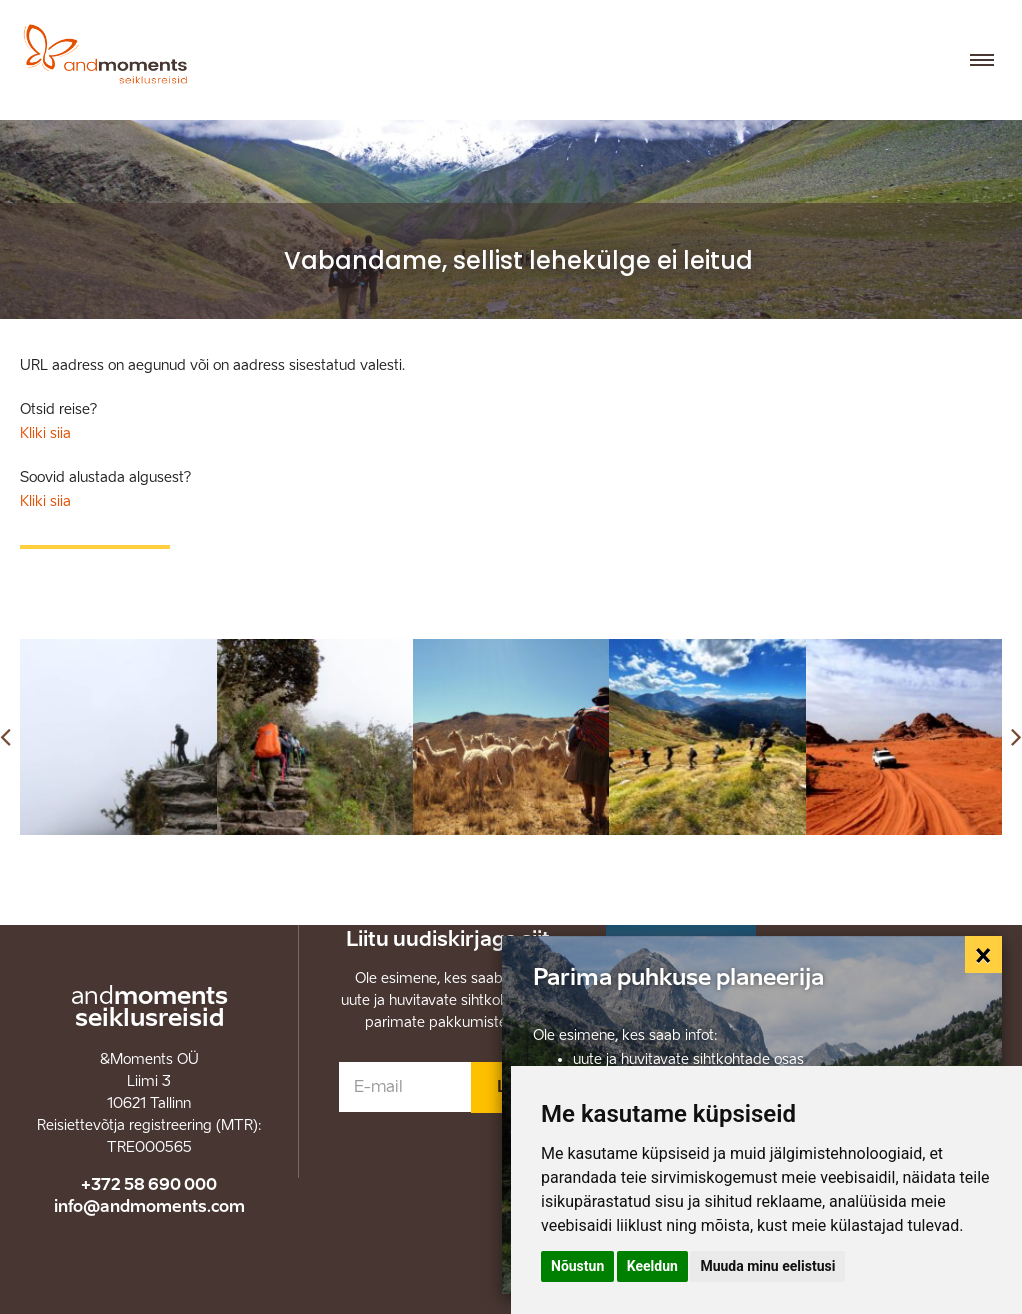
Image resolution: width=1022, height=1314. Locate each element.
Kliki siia (45, 433)
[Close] (984, 955)
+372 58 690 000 (149, 1184)
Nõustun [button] (577, 1266)
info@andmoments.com (149, 1206)
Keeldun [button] (652, 1266)
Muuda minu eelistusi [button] (767, 1266)
